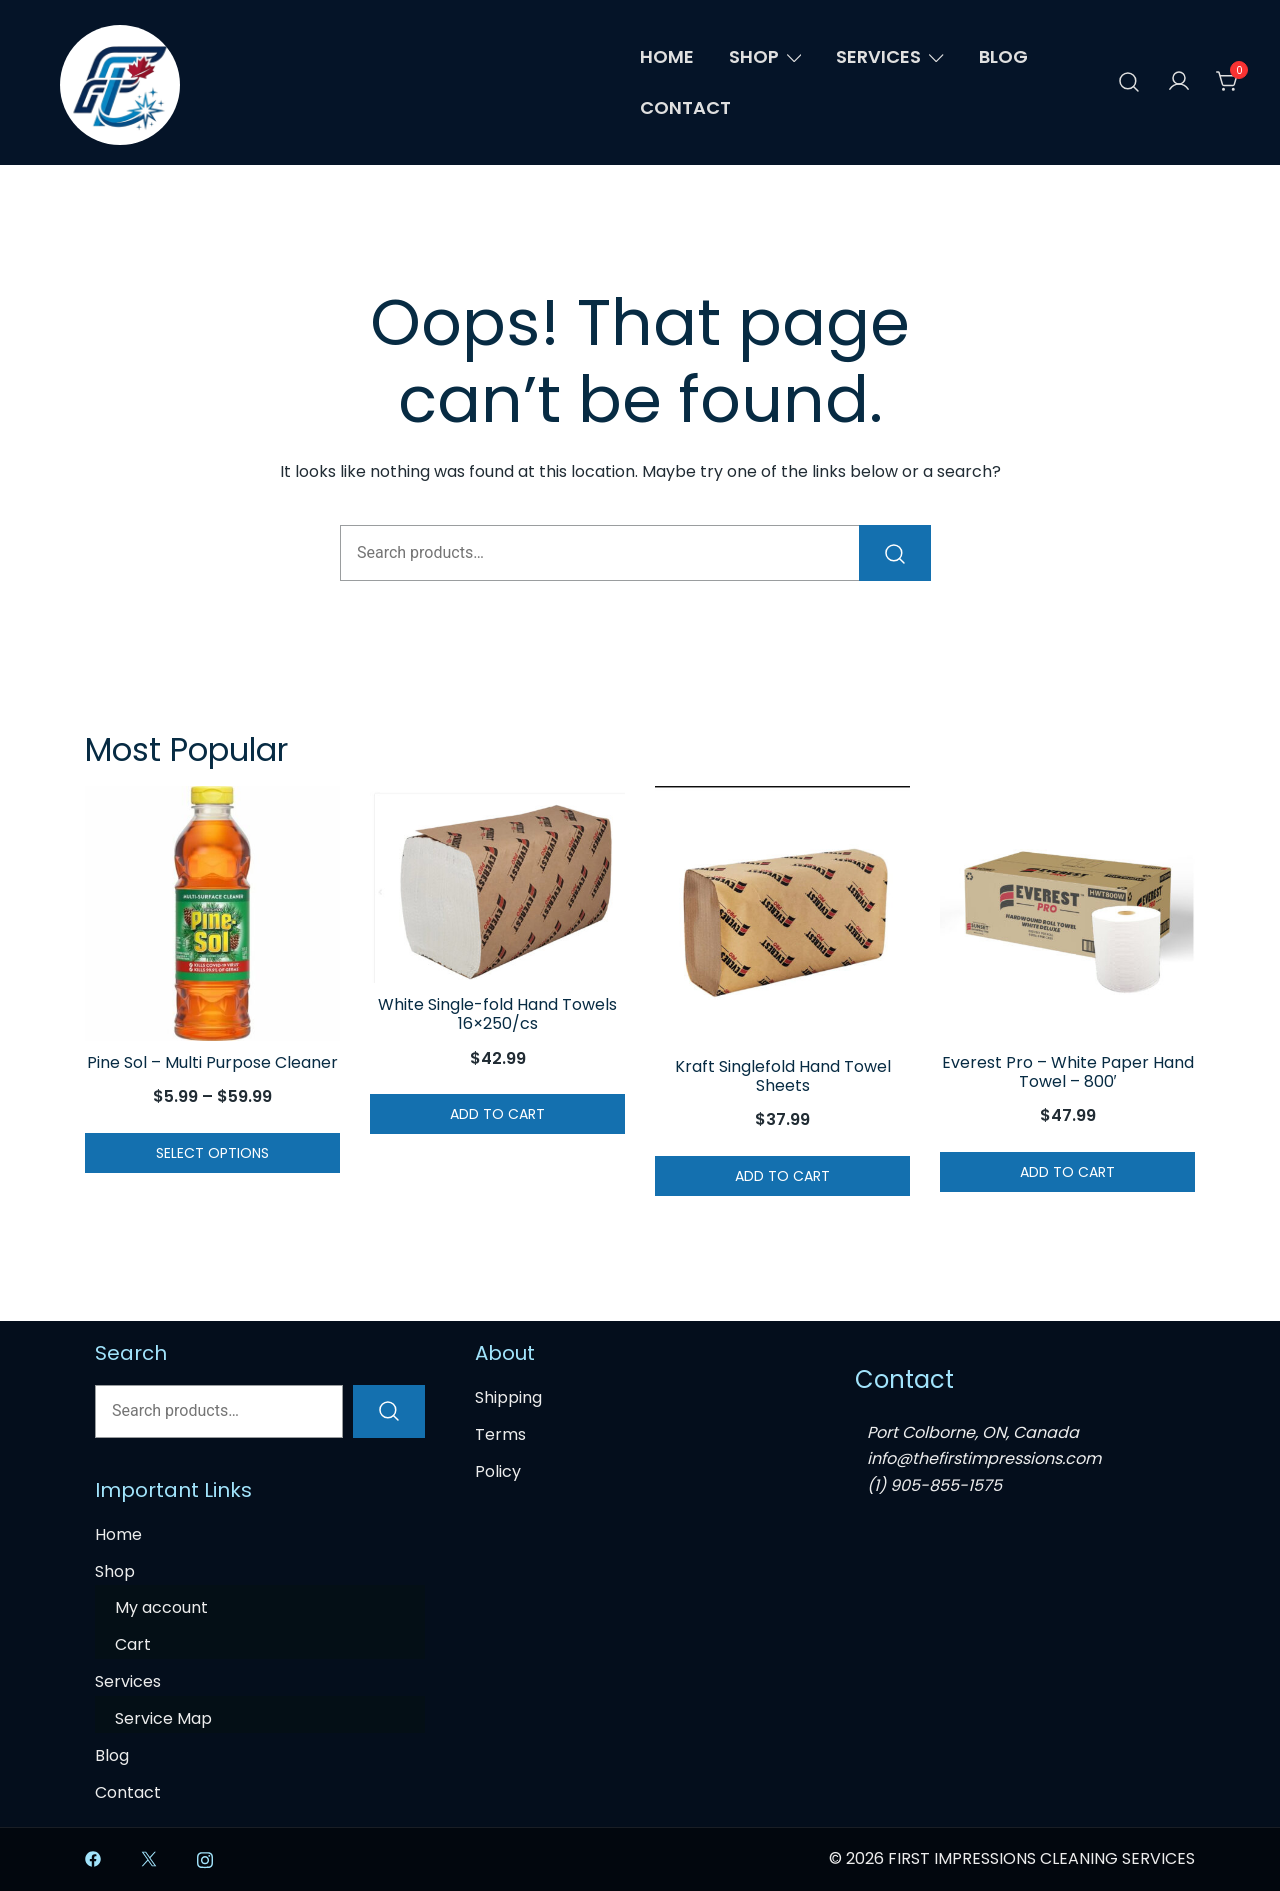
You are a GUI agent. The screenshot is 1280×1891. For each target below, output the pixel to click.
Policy (498, 1471)
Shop (754, 56)
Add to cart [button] (497, 1114)
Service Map (163, 1718)
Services (878, 56)
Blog (1003, 56)
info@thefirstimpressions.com (984, 1458)
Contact (685, 107)
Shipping (508, 1397)
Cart (133, 1644)
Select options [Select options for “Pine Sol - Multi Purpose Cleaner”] (212, 1153)
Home (667, 56)
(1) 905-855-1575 (934, 1485)
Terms (500, 1434)
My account (161, 1607)
